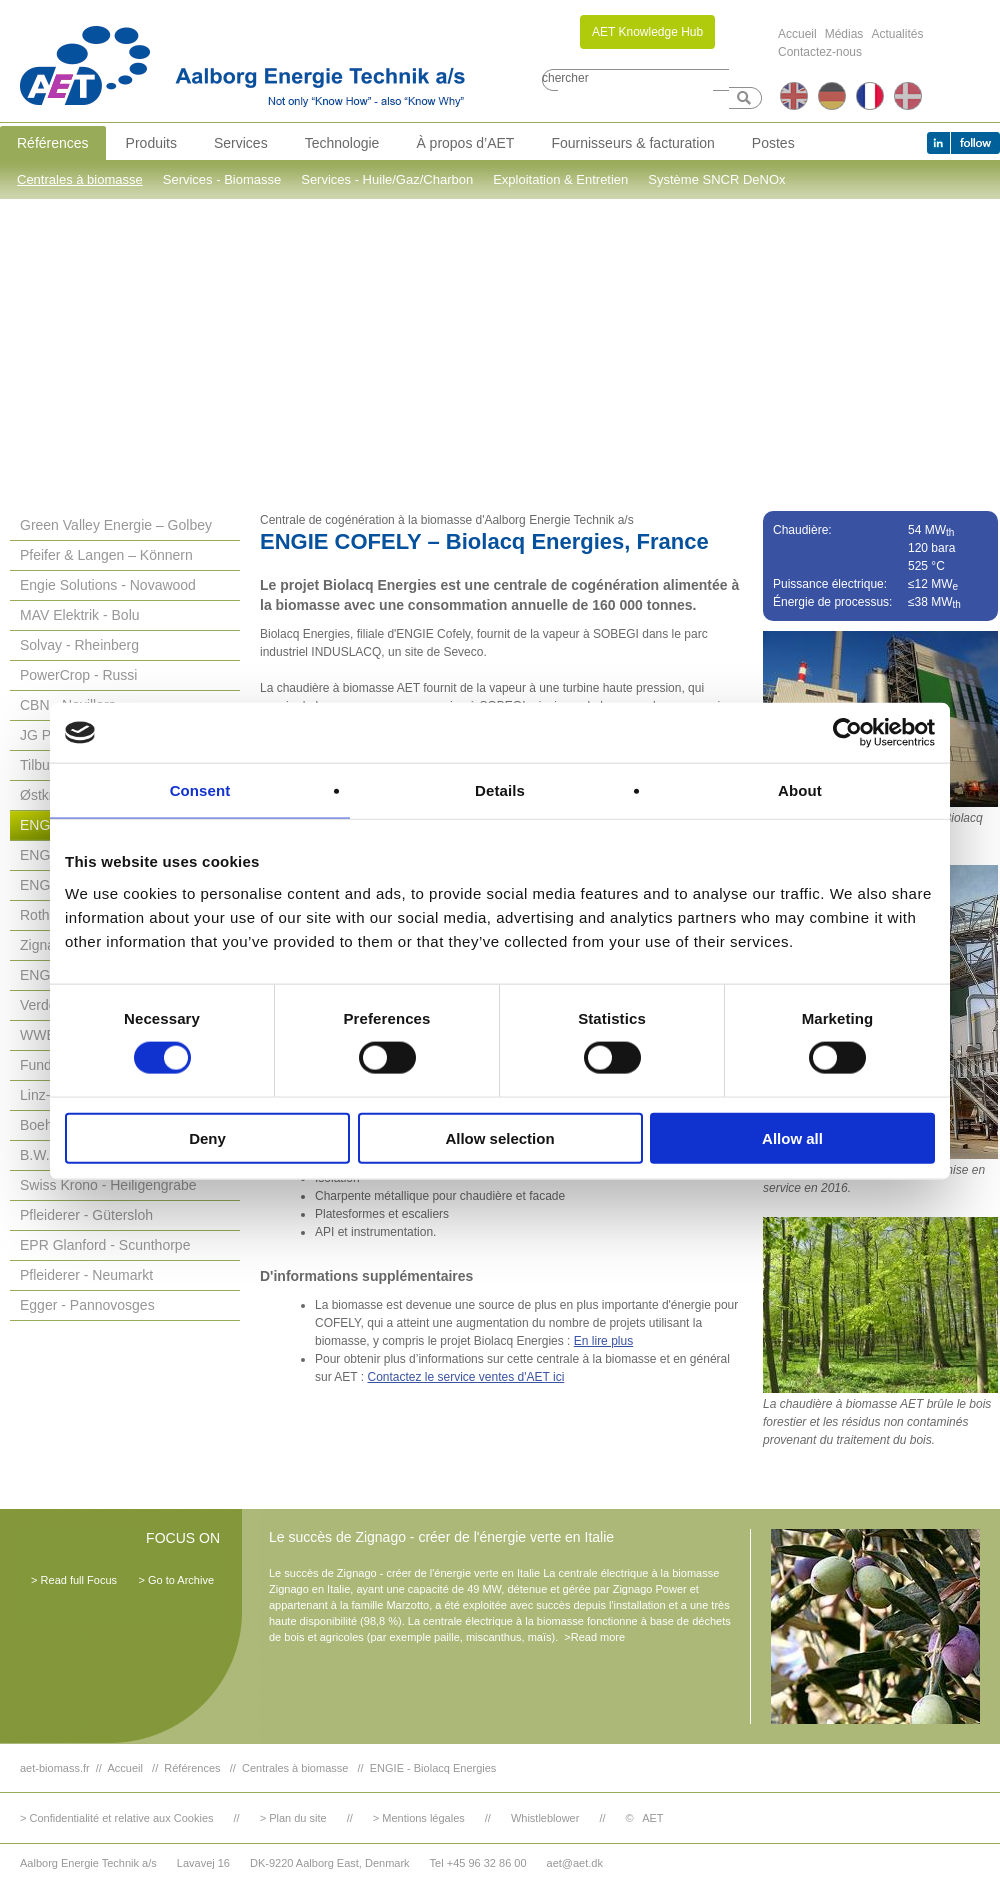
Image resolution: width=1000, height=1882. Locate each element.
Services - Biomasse (222, 179)
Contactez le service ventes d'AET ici (465, 1377)
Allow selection (499, 1137)
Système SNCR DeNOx (716, 179)
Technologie (342, 143)
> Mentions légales (419, 1818)
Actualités (897, 34)
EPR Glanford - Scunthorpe (105, 1245)
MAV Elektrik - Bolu (80, 615)
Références (53, 143)
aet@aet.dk (575, 1863)
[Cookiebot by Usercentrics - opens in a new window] (847, 733)
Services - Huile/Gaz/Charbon (387, 179)
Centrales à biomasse (80, 179)
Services (241, 143)
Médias (844, 34)
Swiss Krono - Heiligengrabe (108, 1185)
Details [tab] (500, 790)
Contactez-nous (820, 52)
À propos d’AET (465, 143)
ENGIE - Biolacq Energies (433, 1768)
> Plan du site (293, 1818)
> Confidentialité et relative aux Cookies (117, 1818)
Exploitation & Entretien (560, 179)
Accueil (797, 34)
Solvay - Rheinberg (79, 645)
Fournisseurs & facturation (632, 143)
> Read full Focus (74, 1580)
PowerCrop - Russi (78, 675)
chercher (565, 78)
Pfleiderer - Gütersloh (86, 1215)
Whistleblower (545, 1818)
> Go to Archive (176, 1580)
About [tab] (800, 790)
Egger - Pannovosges (87, 1305)
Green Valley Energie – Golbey (116, 525)
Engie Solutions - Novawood (108, 585)
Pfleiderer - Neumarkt (86, 1275)
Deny (207, 1137)
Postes (773, 143)
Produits (151, 143)
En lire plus (603, 1341)
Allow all (792, 1137)
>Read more (594, 1637)
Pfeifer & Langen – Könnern (106, 555)
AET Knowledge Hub (647, 32)
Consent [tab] (200, 790)
